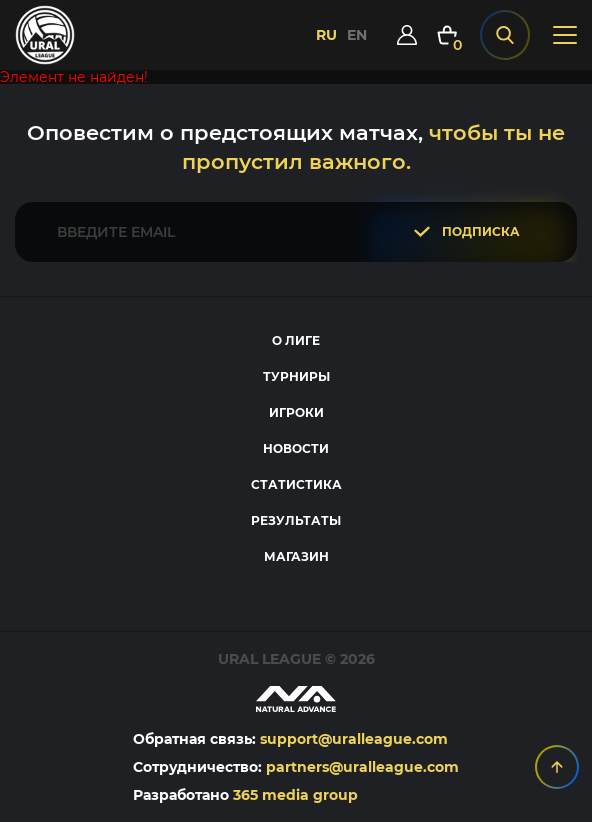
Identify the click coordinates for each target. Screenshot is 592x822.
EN (357, 35)
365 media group (295, 795)
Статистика (296, 484)
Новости (296, 448)
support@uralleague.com (354, 739)
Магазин (296, 556)
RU (326, 35)
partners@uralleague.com (362, 767)
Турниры (296, 376)
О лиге (296, 340)
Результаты (296, 520)
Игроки (296, 412)
